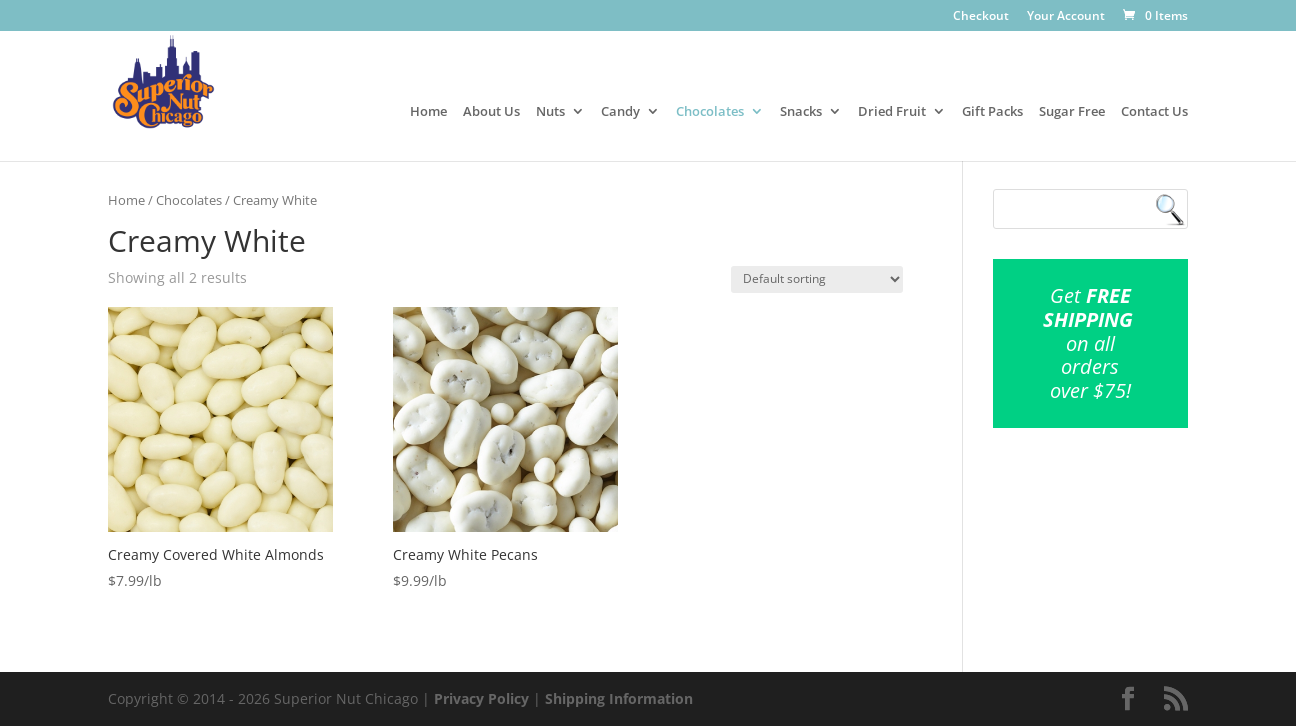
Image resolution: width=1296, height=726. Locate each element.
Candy (620, 112)
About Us (491, 112)
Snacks (801, 112)
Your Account (1066, 17)
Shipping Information (619, 698)
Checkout (981, 17)
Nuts (550, 112)
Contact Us (1154, 112)
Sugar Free (1072, 112)
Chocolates (710, 112)
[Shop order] (817, 279)
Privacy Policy (481, 698)
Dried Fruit (892, 112)
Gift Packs (992, 112)
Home (428, 112)
